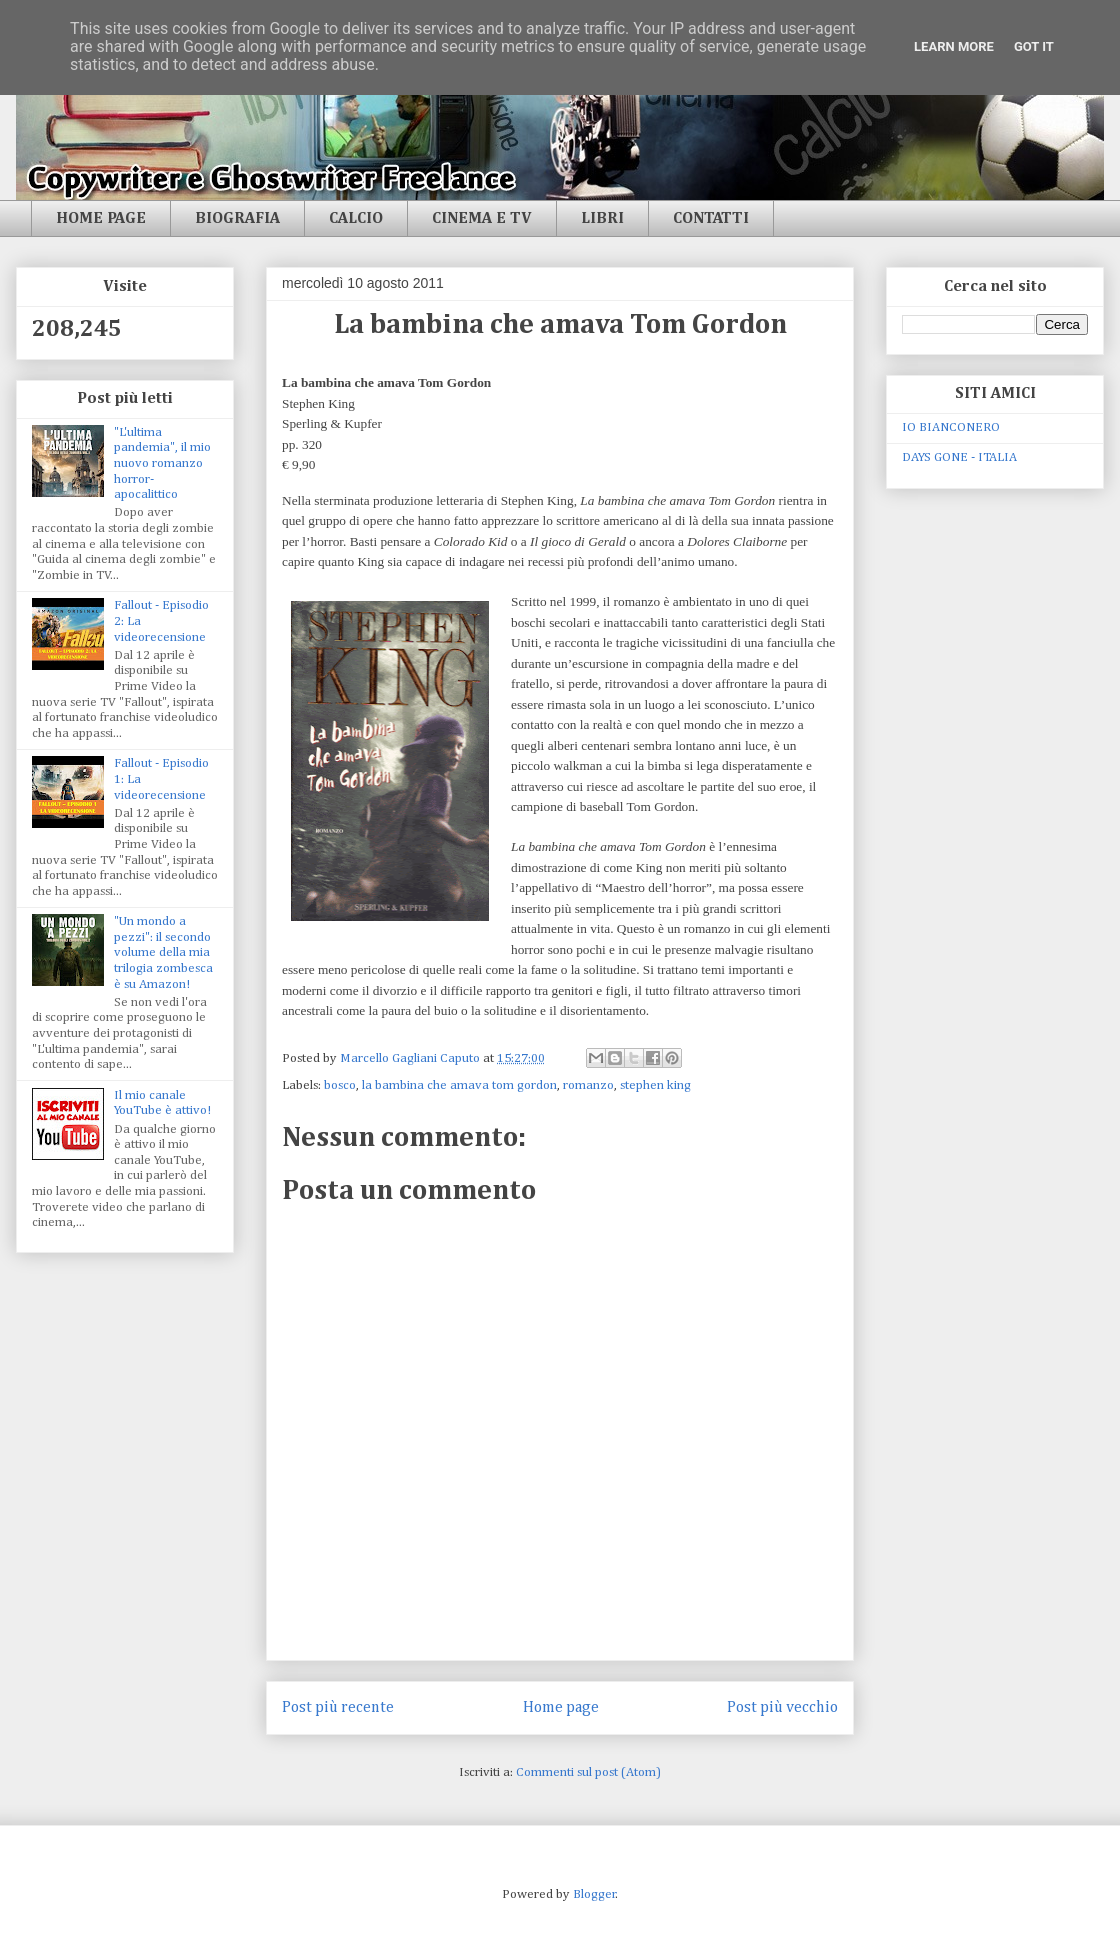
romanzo (588, 1085)
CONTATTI (711, 219)
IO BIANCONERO (951, 427)
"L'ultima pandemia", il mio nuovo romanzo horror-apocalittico (162, 463)
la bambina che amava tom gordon (459, 1085)
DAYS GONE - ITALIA (959, 457)
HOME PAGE (101, 219)
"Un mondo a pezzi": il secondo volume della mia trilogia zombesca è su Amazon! (163, 952)
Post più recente (338, 1707)
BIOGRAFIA (237, 219)
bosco (340, 1085)
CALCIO (356, 219)
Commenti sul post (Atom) (588, 1772)
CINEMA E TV (482, 219)
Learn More (954, 46)
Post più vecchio (782, 1707)
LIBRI (602, 219)
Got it (1034, 46)
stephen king (655, 1085)
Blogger (594, 1894)
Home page (561, 1707)
